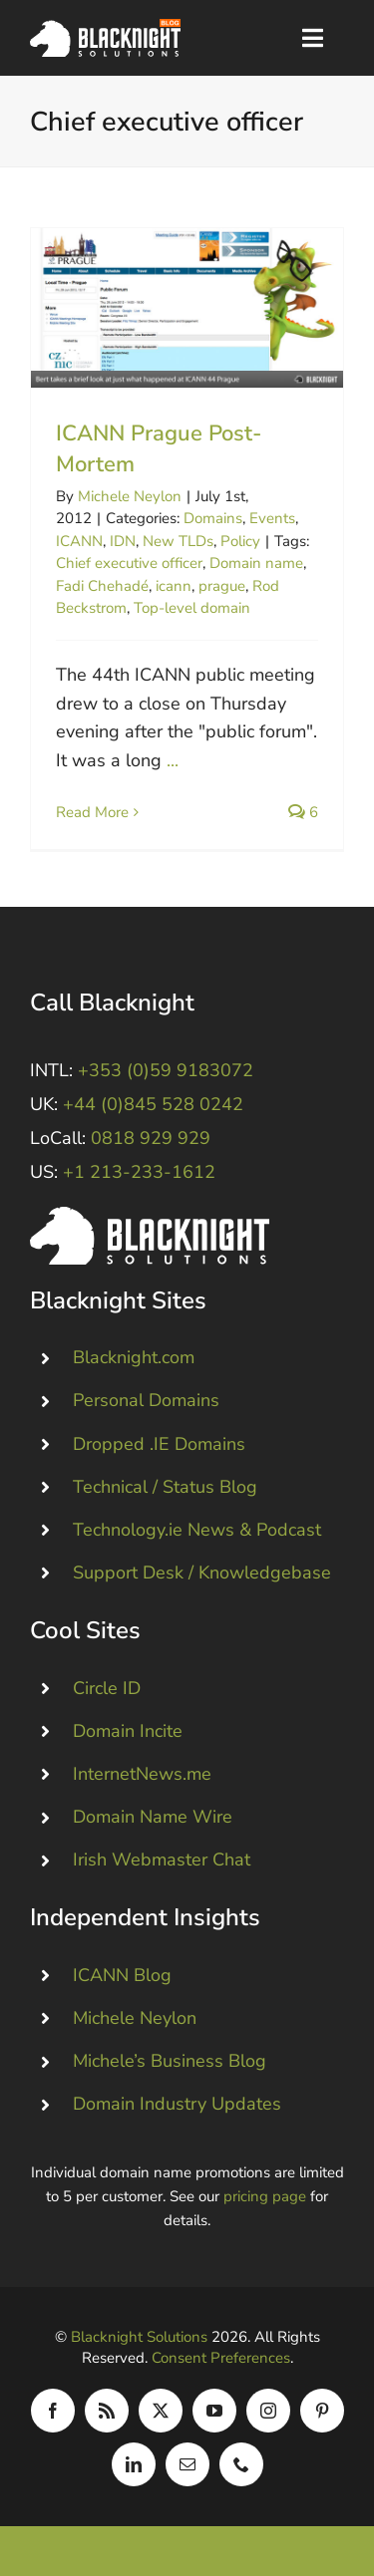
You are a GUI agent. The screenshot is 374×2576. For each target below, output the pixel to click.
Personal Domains (146, 1400)
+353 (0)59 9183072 (165, 1070)
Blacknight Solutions (139, 2337)
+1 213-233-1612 (139, 1172)
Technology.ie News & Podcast (197, 1530)
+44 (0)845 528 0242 (153, 1104)
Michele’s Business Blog (169, 2061)
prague (221, 586)
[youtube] (214, 2411)
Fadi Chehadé (102, 586)
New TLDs (178, 541)
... (173, 760)
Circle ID (107, 1687)
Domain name (256, 563)
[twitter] (161, 2411)
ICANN (79, 541)
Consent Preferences (221, 2358)
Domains (213, 518)
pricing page (264, 2196)
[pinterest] (322, 2411)
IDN (123, 541)
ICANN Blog (122, 1975)
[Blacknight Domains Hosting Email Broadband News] (105, 28)
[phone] (241, 2464)
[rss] (107, 2411)
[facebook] (53, 2411)
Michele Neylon (130, 496)
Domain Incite (128, 1731)
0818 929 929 (150, 1138)
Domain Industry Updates (177, 2104)
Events (272, 518)
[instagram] (268, 2411)
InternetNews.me (142, 1774)
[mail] (187, 2464)
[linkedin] (134, 2464)
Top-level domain (192, 608)
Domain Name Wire (152, 1817)
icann (173, 586)
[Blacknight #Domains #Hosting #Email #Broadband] (149, 1216)
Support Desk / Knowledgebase (202, 1572)
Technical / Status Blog (165, 1487)
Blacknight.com (133, 1357)
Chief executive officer (129, 563)
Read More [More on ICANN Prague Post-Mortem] (92, 812)
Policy (240, 541)
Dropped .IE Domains (159, 1443)
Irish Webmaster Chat (161, 1859)
